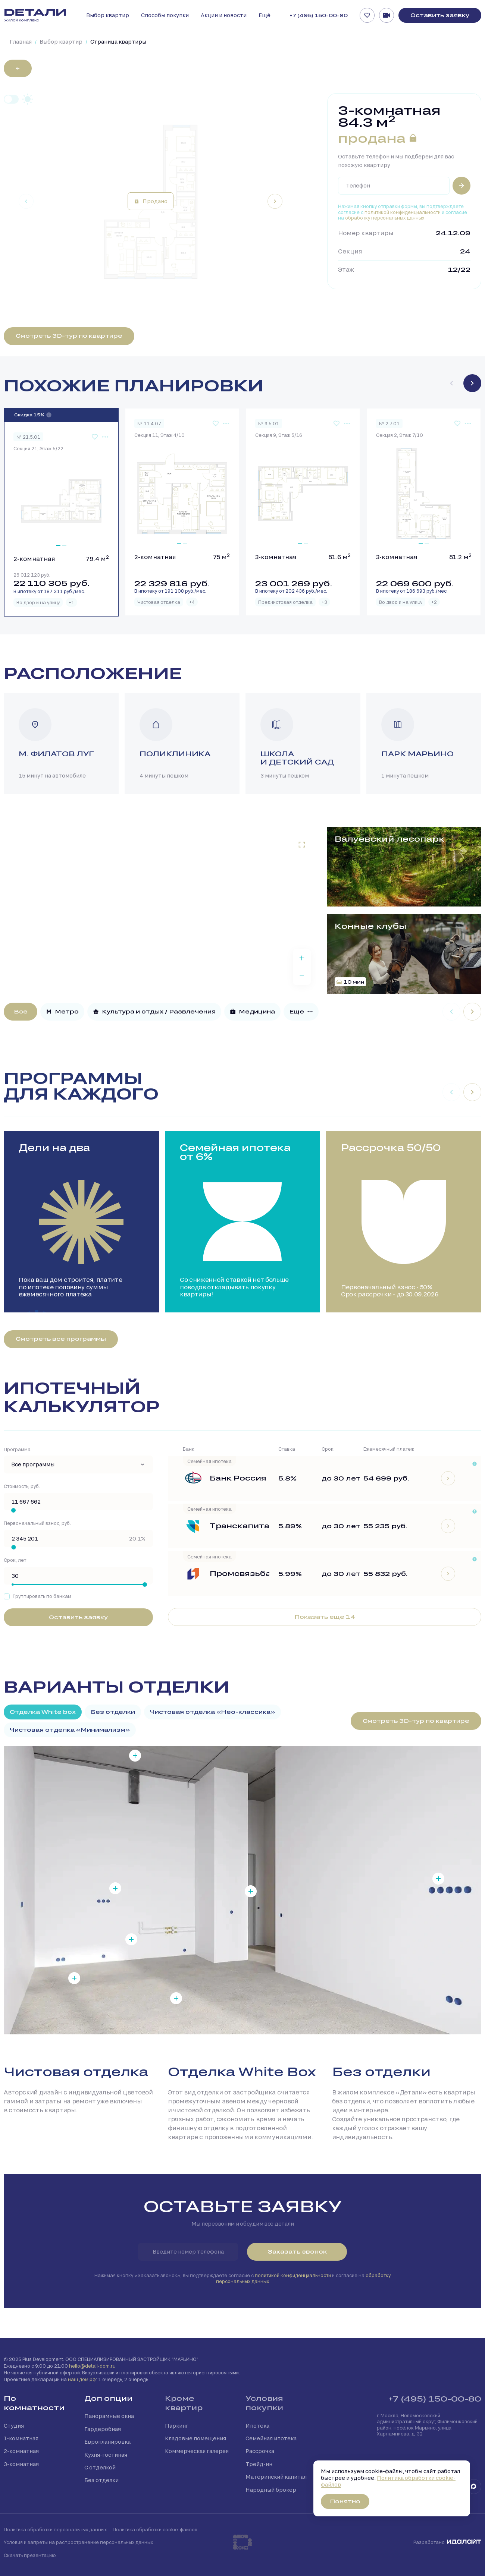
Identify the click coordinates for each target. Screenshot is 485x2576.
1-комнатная (21, 2438)
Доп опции (108, 2398)
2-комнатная (21, 2451)
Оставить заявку (439, 15)
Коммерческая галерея (197, 2451)
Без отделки (113, 1712)
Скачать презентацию (30, 2555)
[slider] (13, 1510)
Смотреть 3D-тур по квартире (69, 335)
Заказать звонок (297, 2251)
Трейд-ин (258, 2464)
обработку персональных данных (384, 217)
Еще (301, 1011)
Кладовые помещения (195, 2438)
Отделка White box (43, 1712)
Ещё (264, 15)
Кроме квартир (184, 2403)
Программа (17, 1449)
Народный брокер (270, 2490)
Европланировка (107, 2441)
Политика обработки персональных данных (55, 2529)
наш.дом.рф (82, 2379)
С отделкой (100, 2467)
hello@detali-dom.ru (92, 2365)
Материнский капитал (276, 2476)
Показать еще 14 (324, 1617)
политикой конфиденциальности (402, 212)
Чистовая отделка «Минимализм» (70, 1730)
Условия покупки (264, 2403)
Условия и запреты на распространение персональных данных (78, 2542)
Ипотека (257, 2425)
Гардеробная (102, 2429)
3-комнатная (21, 2464)
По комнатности (34, 2403)
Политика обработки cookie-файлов (155, 2529)
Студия (14, 2425)
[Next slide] (274, 201)
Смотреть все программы (61, 1339)
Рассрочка (259, 2451)
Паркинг (176, 2425)
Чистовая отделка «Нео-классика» (212, 1712)
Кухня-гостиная (105, 2455)
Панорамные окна (109, 2416)
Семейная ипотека (271, 2438)
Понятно (345, 2501)
